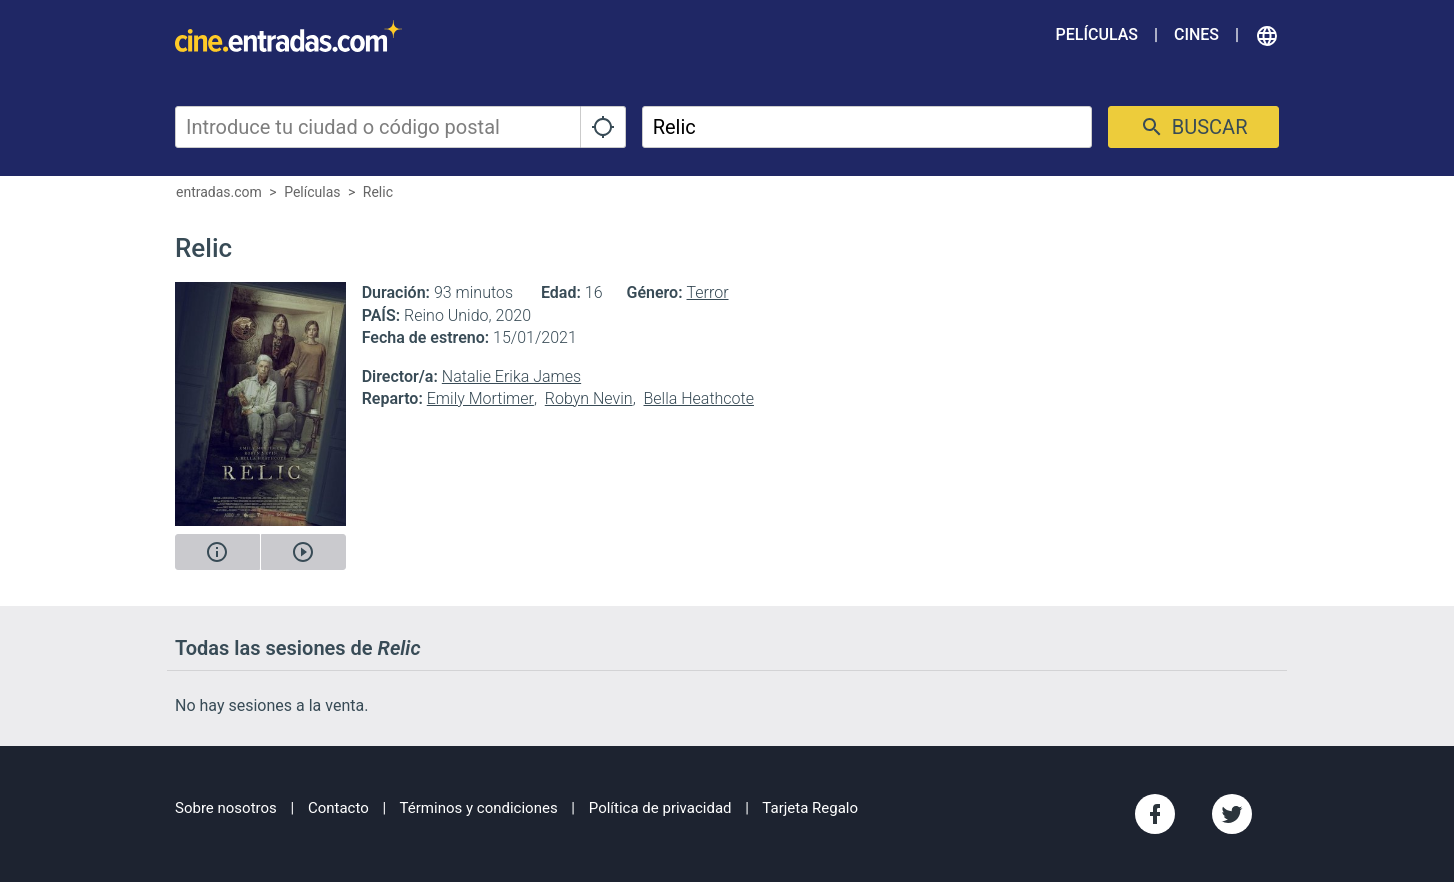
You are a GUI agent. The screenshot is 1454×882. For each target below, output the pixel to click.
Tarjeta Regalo (810, 808)
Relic (378, 192)
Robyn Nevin (589, 398)
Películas (1097, 34)
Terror (708, 292)
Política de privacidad (660, 808)
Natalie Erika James (511, 376)
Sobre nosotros (226, 808)
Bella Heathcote (699, 398)
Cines (1196, 34)
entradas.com (219, 192)
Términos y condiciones (479, 808)
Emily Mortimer (480, 398)
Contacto (338, 808)
